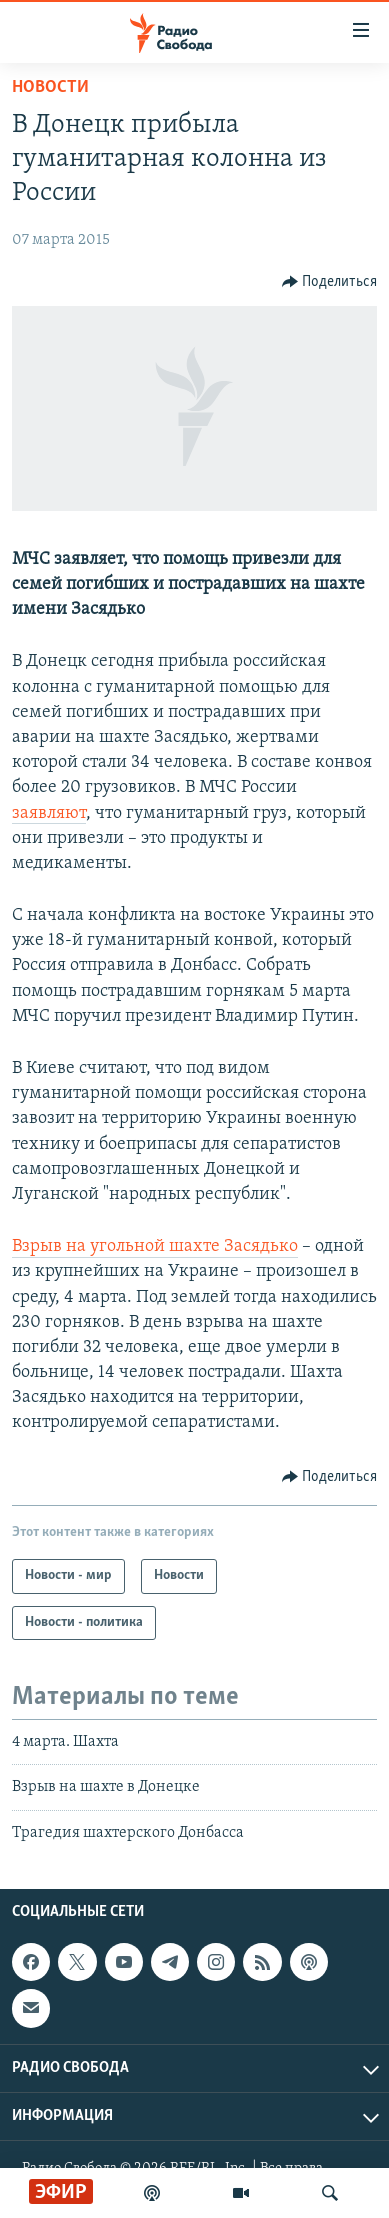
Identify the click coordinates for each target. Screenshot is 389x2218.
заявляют (49, 813)
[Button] (330, 282)
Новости (50, 87)
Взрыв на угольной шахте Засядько (155, 1246)
